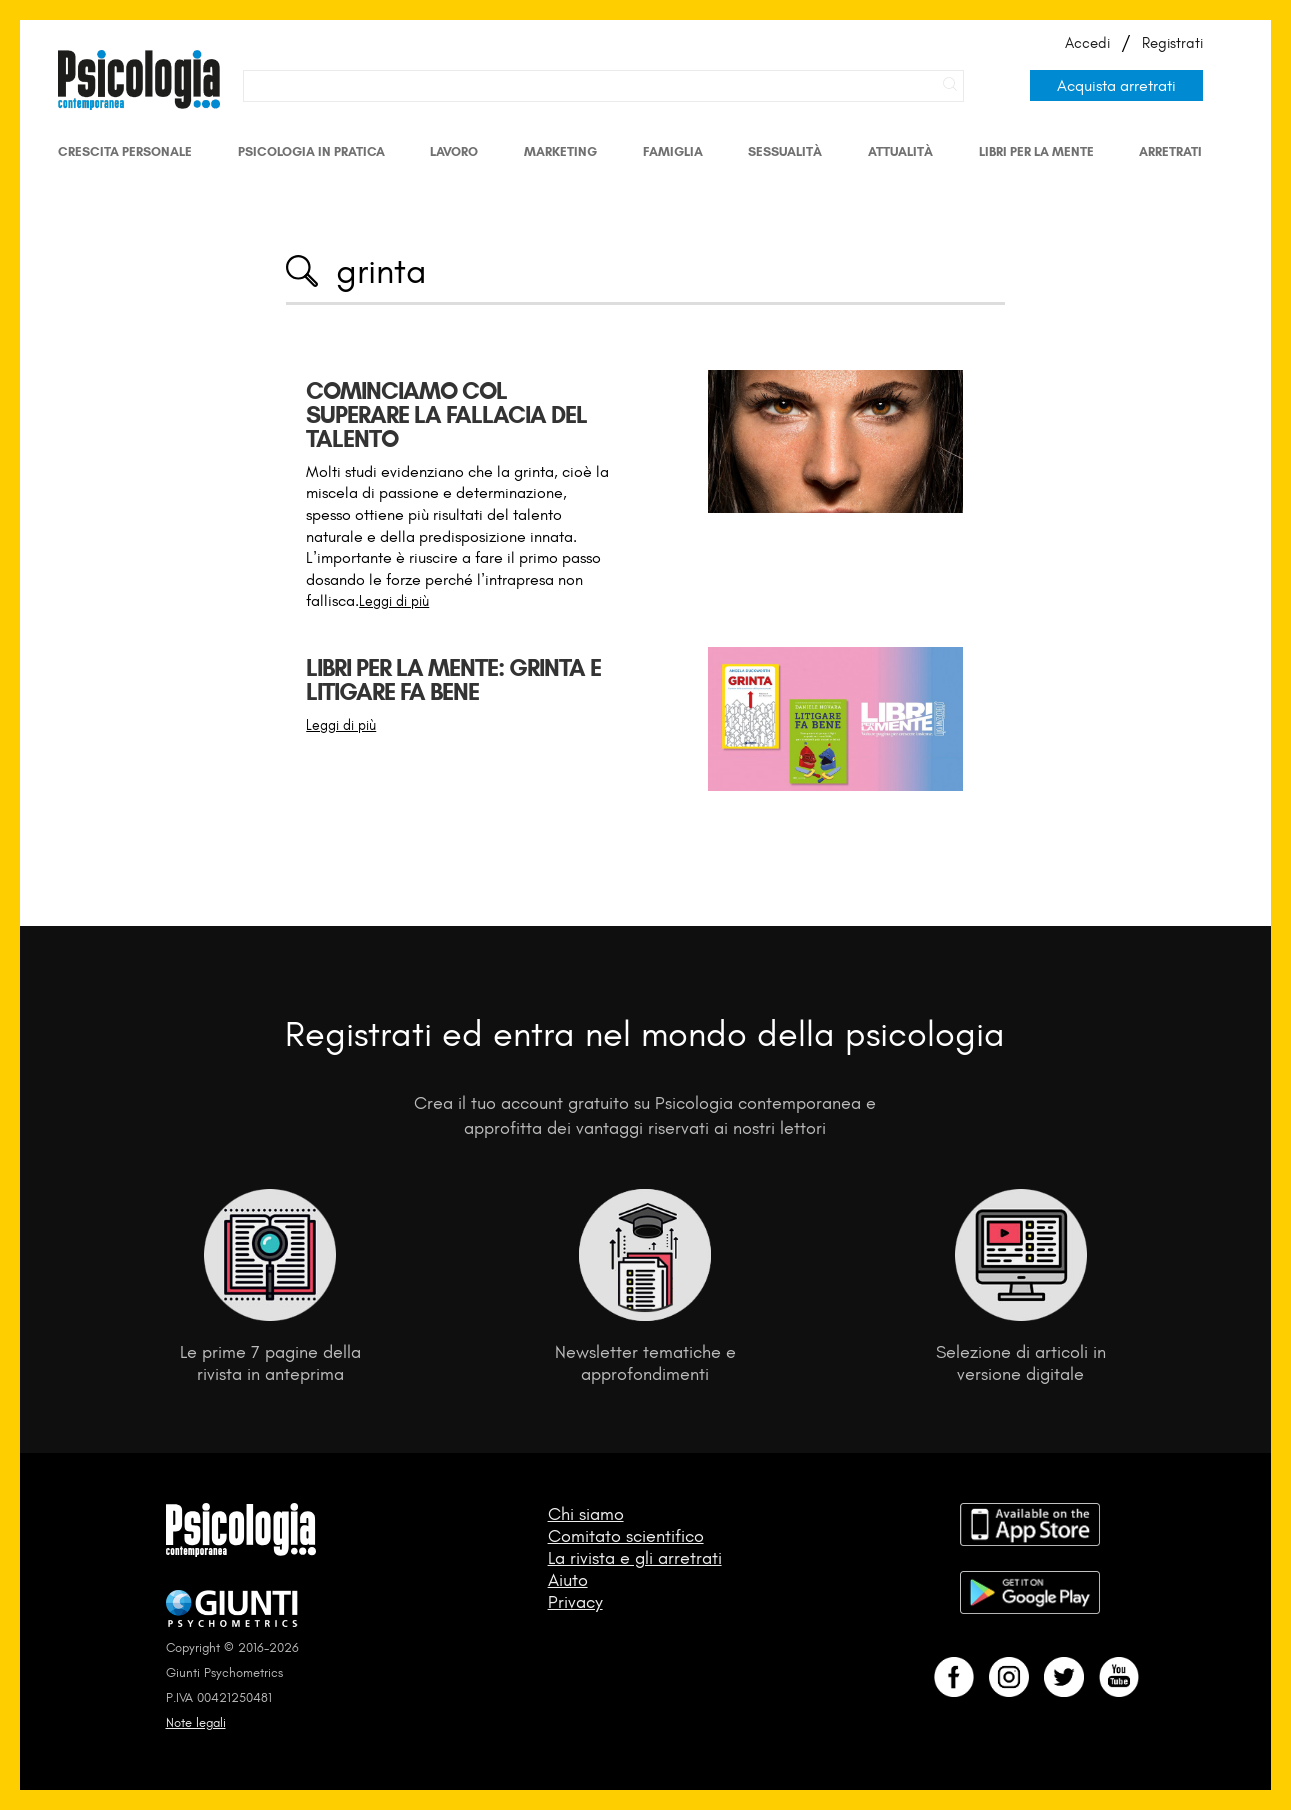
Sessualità (785, 151)
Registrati (1172, 43)
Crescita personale (125, 151)
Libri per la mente (1036, 151)
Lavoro (454, 151)
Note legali (196, 1722)
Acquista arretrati (1116, 85)
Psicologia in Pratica (311, 151)
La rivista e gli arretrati (635, 1558)
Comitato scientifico (626, 1536)
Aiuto (568, 1580)
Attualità (900, 151)
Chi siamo (586, 1514)
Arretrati (1170, 151)
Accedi (1087, 43)
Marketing (560, 151)
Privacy (575, 1602)
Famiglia (673, 151)
